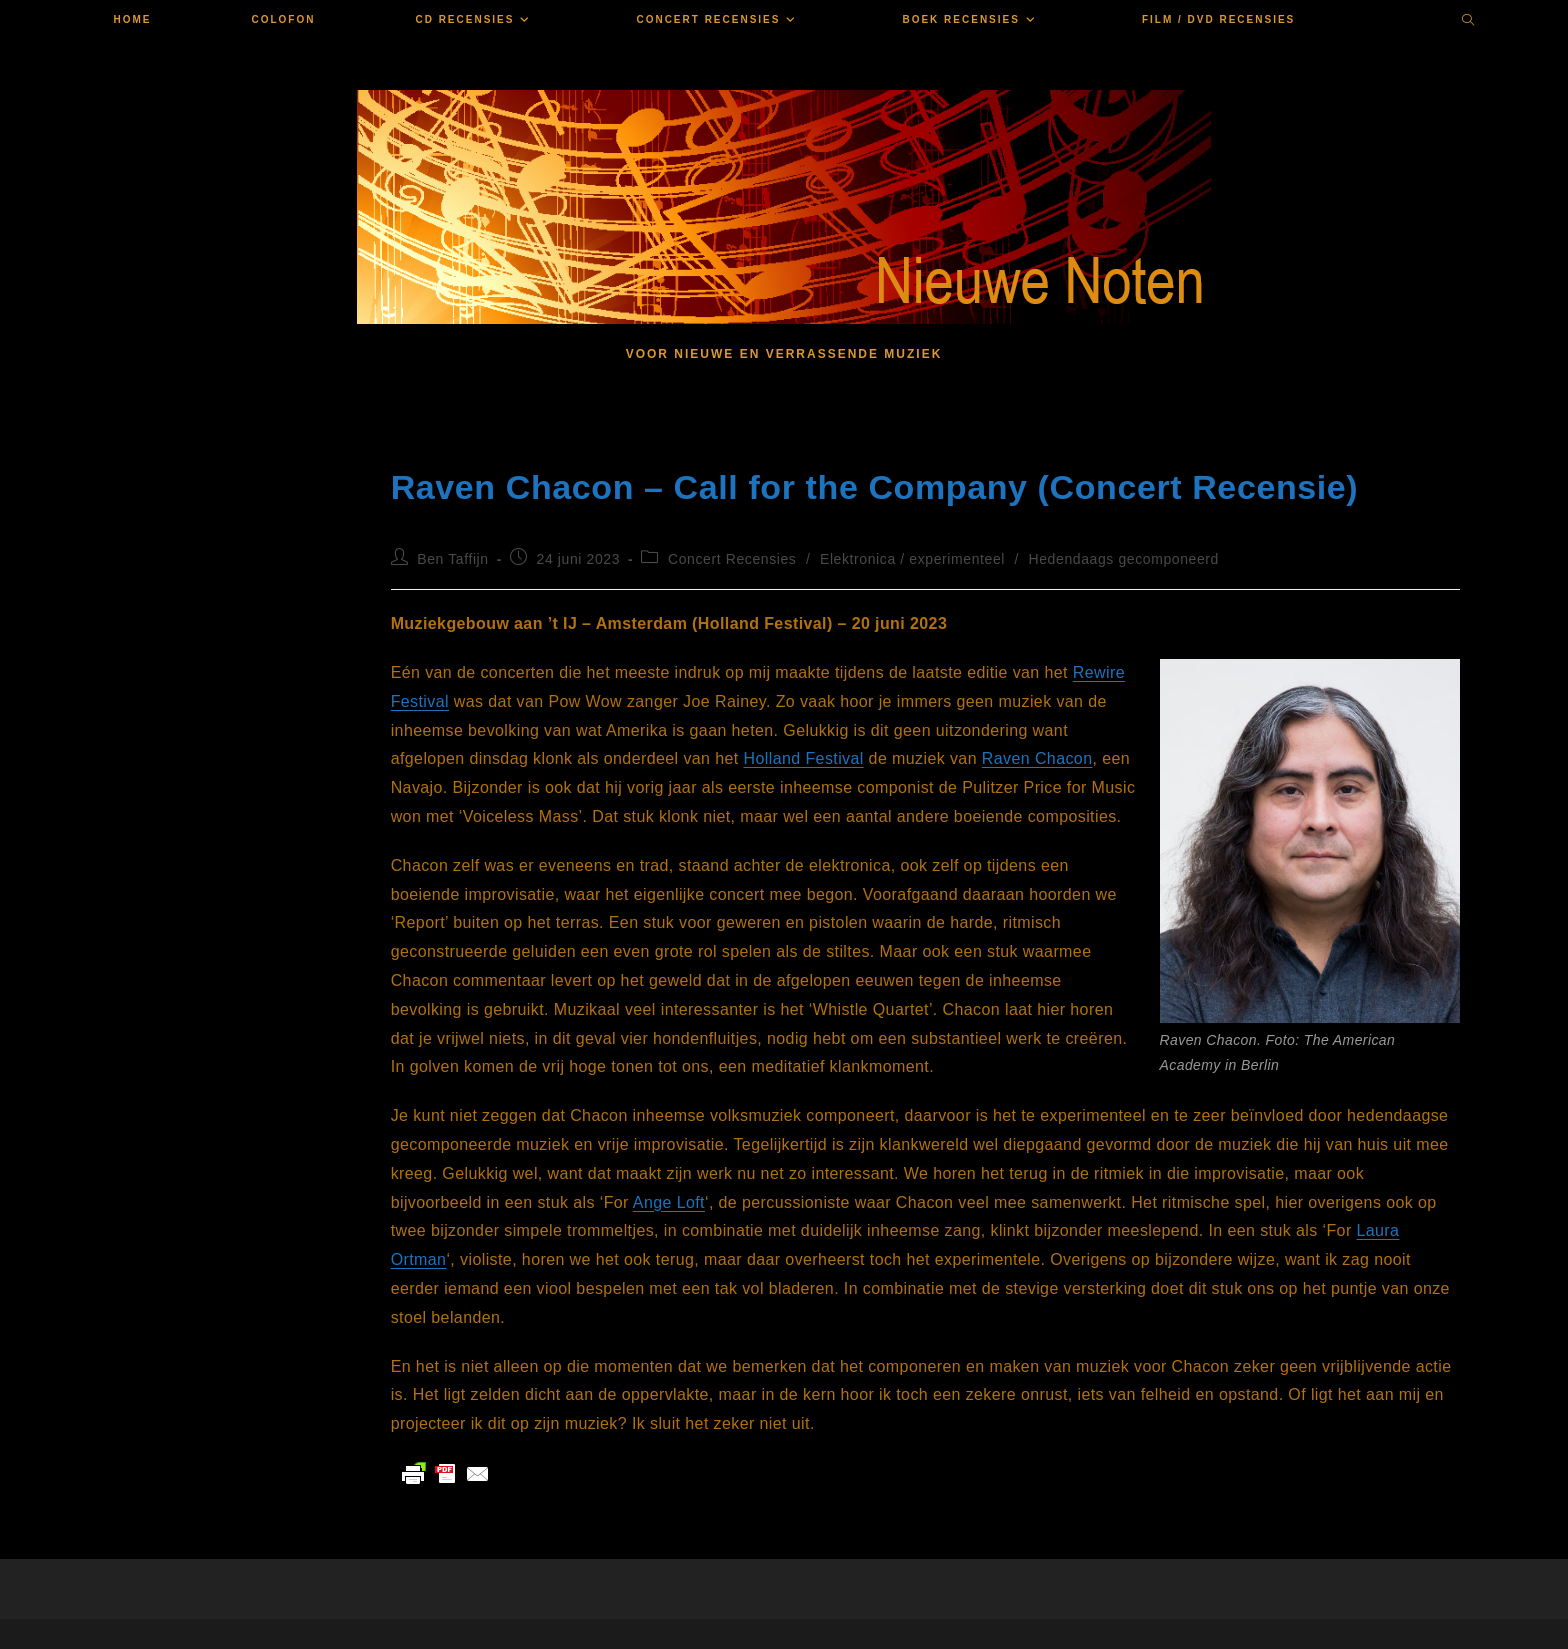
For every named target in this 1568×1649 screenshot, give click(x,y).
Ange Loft (669, 1202)
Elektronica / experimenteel (912, 559)
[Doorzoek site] (1469, 22)
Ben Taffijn (452, 559)
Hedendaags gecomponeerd (1124, 559)
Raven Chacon (1037, 758)
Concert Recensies (732, 559)
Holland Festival (804, 758)
